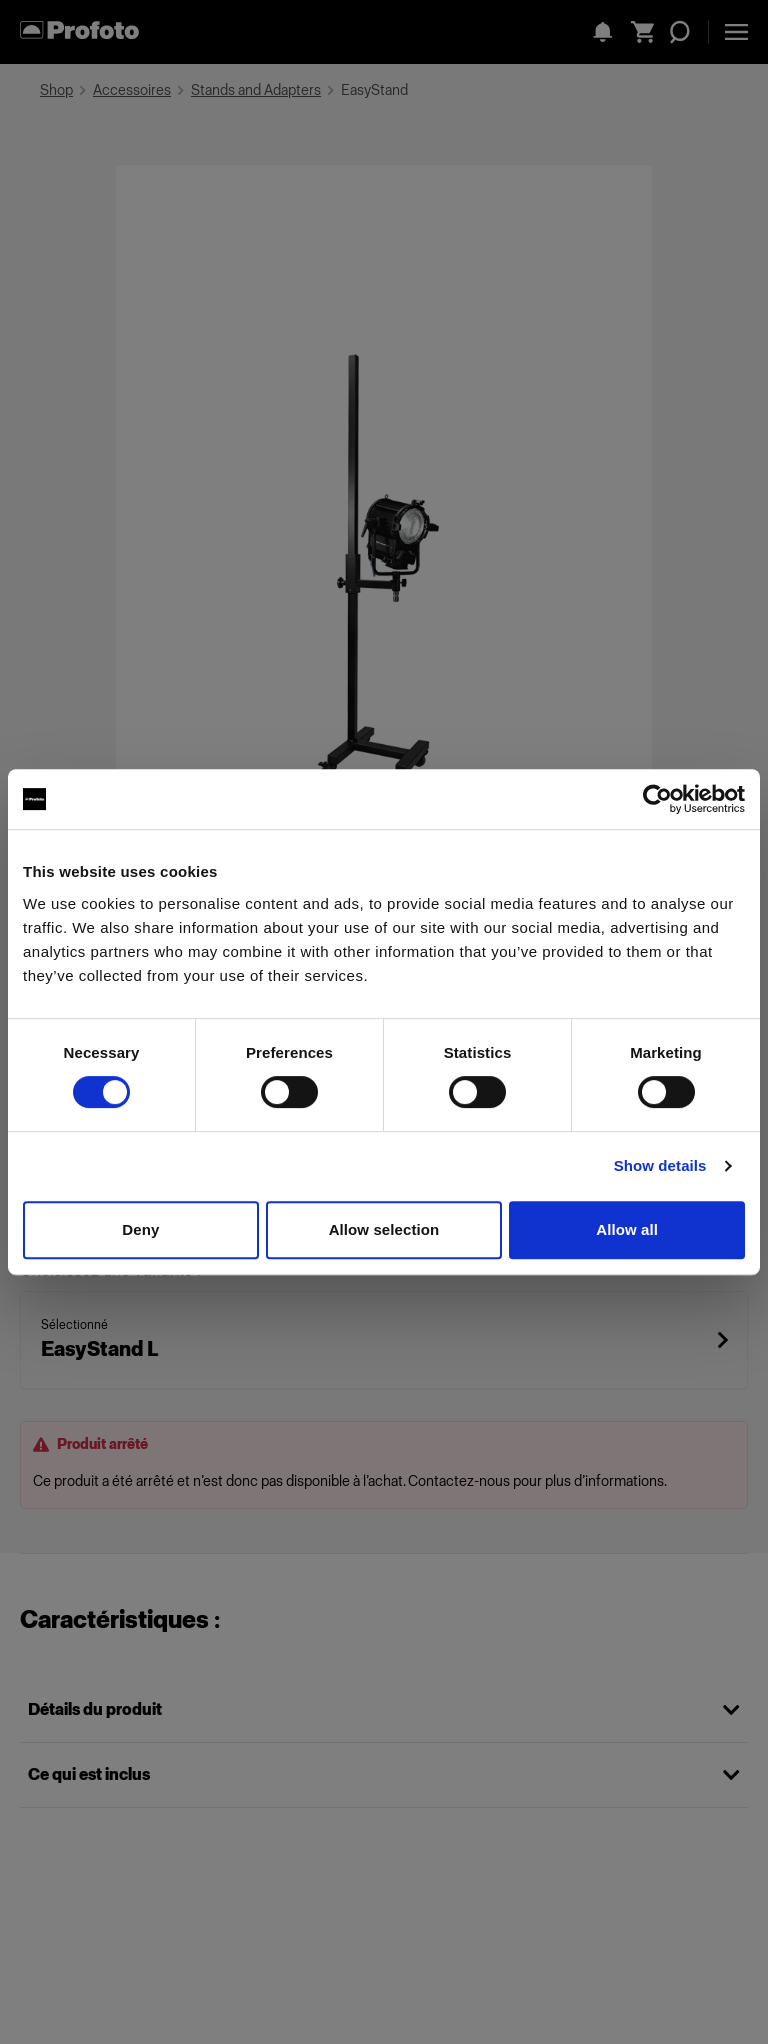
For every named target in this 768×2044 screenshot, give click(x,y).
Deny (140, 1229)
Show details (660, 1165)
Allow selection (384, 1229)
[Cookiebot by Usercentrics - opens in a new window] (657, 799)
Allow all (627, 1229)
